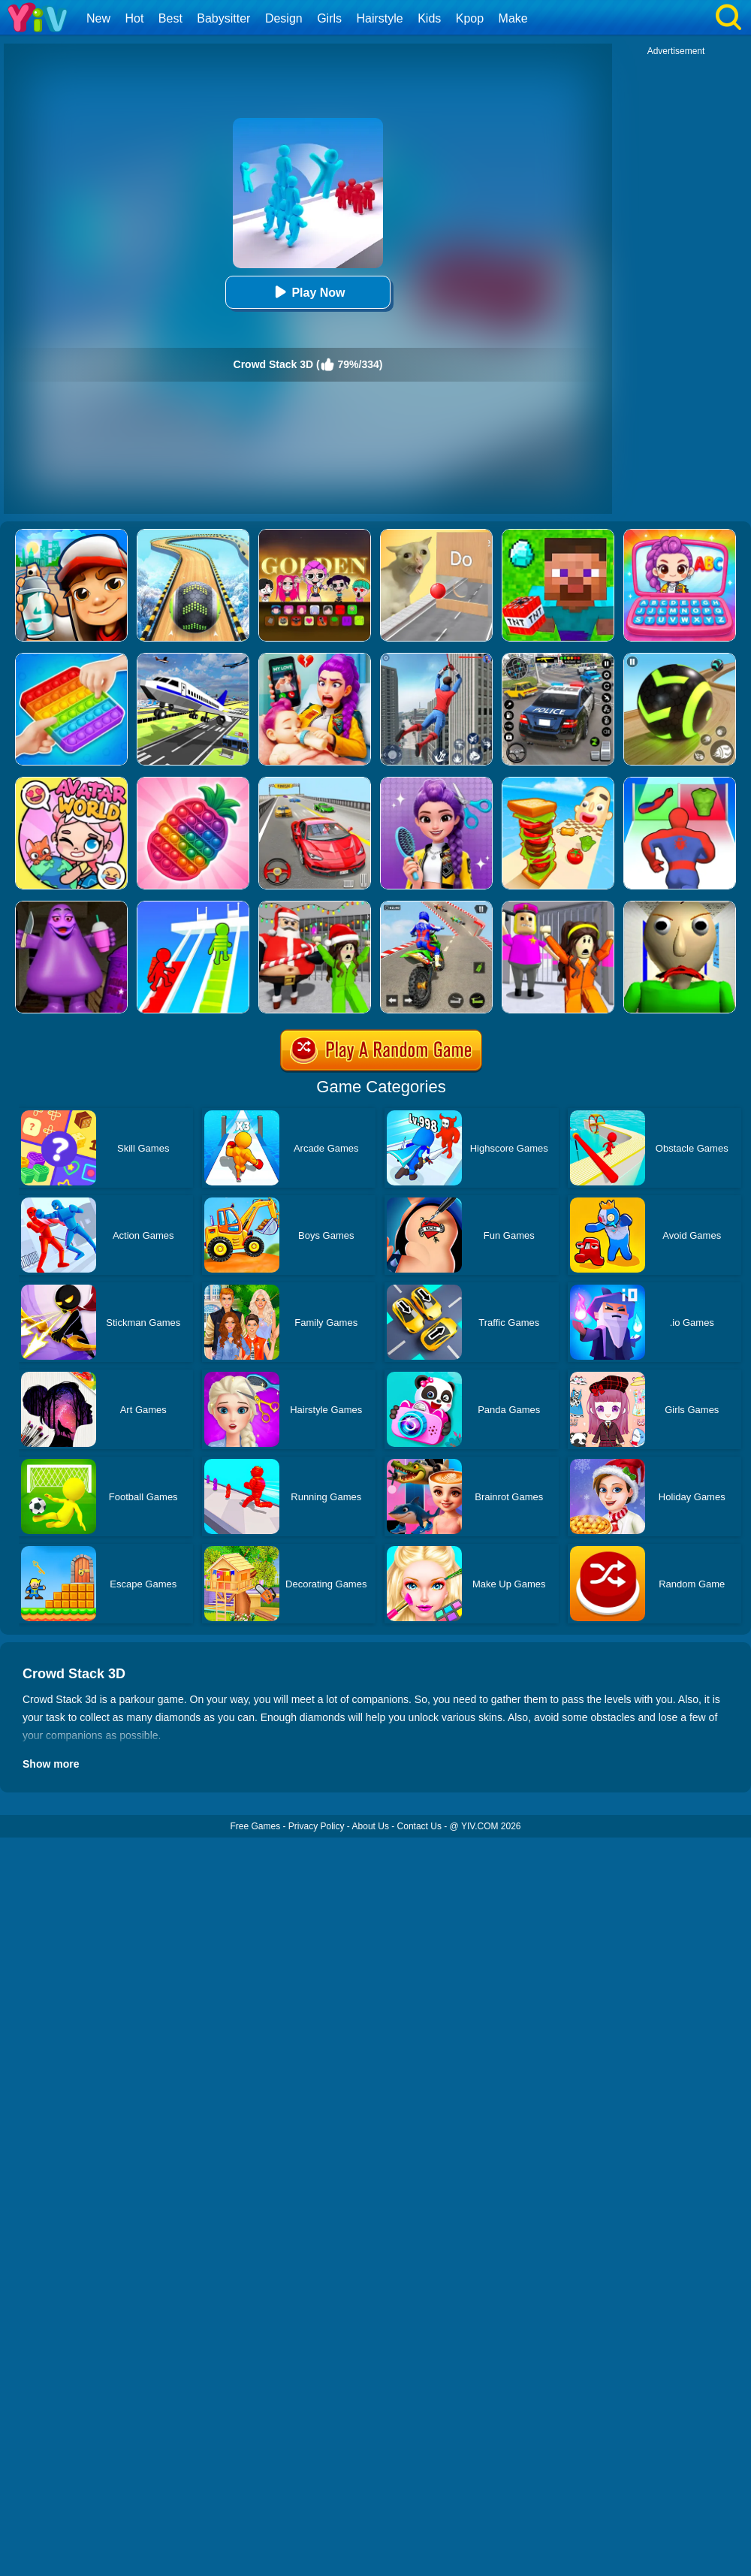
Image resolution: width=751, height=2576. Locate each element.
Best (170, 18)
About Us (370, 1826)
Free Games (255, 1826)
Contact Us (419, 1826)
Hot (134, 18)
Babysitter (223, 18)
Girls (329, 18)
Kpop (470, 18)
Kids (429, 18)
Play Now (307, 291)
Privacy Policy (316, 1826)
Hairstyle (380, 18)
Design (284, 18)
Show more (51, 1764)
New (98, 18)
